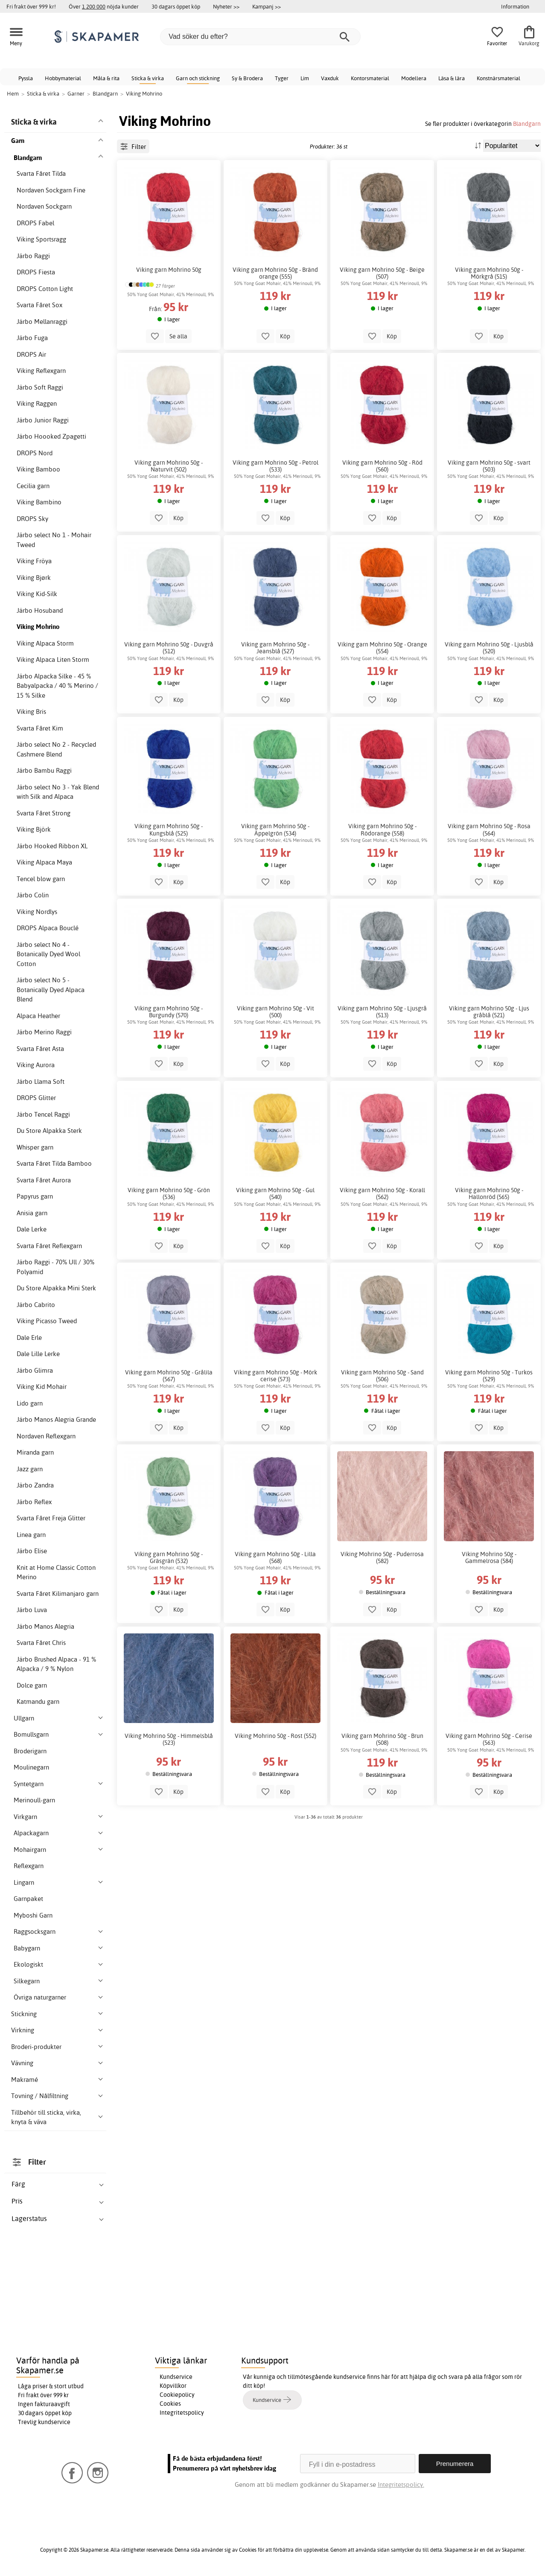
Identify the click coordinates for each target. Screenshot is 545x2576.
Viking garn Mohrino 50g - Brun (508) (382, 1739)
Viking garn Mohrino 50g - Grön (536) (169, 1193)
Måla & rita (106, 78)
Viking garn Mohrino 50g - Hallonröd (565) (489, 1193)
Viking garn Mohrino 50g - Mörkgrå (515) (489, 273)
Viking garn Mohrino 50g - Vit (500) (275, 1012)
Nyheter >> (226, 6)
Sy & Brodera (247, 78)
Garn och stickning (198, 78)
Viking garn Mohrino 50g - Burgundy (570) (168, 1012)
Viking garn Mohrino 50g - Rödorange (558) (382, 829)
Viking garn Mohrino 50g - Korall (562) (382, 1193)
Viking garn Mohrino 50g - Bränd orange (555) (275, 273)
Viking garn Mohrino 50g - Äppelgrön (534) (275, 829)
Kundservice (176, 2377)
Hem (13, 93)
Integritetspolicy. (401, 2484)
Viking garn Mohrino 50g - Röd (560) (382, 466)
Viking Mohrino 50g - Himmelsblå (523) (169, 1739)
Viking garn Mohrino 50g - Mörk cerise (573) (275, 1376)
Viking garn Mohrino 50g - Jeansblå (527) (275, 648)
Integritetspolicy (182, 2412)
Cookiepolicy (177, 2394)
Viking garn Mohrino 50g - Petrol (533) (275, 466)
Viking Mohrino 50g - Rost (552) (275, 1735)
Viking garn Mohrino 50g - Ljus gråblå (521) (489, 1012)
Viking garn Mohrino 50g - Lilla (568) (275, 1557)
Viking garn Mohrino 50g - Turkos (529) (489, 1376)
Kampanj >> (266, 6)
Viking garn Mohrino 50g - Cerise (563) (489, 1739)
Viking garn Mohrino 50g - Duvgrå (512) (168, 648)
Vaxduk (330, 78)
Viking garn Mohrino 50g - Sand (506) (382, 1376)
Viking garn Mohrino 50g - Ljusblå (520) (489, 648)
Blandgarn (527, 123)
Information (515, 6)
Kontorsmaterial (370, 78)
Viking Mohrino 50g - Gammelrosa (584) (489, 1557)
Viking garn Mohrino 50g (168, 269)
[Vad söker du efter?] (260, 36)
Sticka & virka (147, 78)
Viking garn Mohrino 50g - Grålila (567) (169, 1376)
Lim (304, 78)
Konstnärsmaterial (498, 78)
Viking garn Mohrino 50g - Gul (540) (275, 1193)
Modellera (413, 78)
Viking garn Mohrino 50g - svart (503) (489, 466)
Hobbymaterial (63, 78)
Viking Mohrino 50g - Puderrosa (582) (382, 1557)
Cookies (170, 2403)
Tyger (282, 78)
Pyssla (25, 78)
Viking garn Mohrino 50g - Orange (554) (382, 648)
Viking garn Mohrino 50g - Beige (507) (382, 273)
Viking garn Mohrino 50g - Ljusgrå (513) (382, 1012)
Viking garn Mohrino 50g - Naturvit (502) (168, 466)
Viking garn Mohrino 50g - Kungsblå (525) (168, 829)
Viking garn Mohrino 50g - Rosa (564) (489, 829)
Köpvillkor (173, 2386)
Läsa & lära (451, 78)
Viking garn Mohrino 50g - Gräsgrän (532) (168, 1557)
